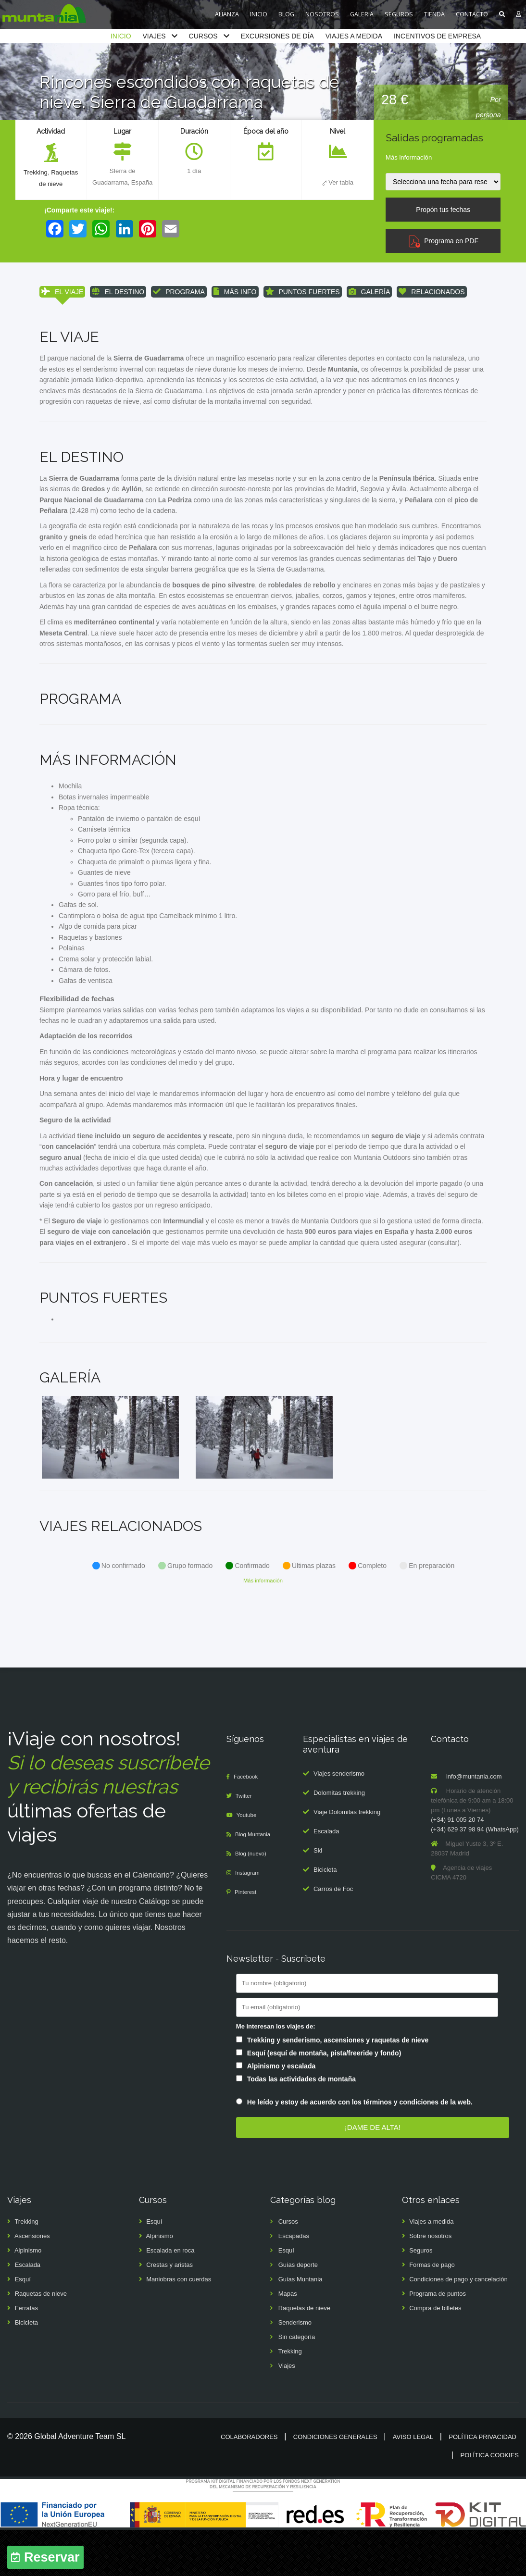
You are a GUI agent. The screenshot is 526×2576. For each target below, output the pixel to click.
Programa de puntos (437, 2339)
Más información (409, 157)
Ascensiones (32, 2282)
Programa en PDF (443, 241)
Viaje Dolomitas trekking (346, 1858)
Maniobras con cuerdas (178, 2325)
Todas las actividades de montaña (301, 2124)
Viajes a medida (431, 2267)
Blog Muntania (256, 1880)
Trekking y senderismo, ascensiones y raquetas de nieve (337, 2086)
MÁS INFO (235, 292)
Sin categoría (296, 2383)
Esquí (23, 2325)
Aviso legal (413, 2483)
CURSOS (203, 36)
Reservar (52, 2557)
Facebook (248, 1822)
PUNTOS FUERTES (302, 292)
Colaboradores (249, 2483)
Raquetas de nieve (41, 2339)
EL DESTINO (118, 292)
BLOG (286, 14)
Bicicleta (325, 1915)
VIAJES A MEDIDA (354, 36)
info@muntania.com (474, 1822)
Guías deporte (298, 2311)
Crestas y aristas (169, 2311)
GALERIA (362, 14)
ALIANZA (227, 14)
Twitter (246, 1841)
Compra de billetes (435, 2354)
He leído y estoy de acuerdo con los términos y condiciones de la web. (360, 2148)
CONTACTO (472, 14)
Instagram (249, 1918)
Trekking (34, 172)
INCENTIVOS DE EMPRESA (437, 36)
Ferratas (26, 2354)
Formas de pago (432, 2311)
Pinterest (247, 1937)
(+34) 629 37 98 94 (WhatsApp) (474, 1875)
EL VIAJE (62, 292)
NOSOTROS (322, 14)
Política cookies (490, 2501)
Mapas (287, 2339)
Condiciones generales (335, 2483)
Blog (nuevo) (253, 1899)
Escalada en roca (170, 2296)
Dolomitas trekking (339, 1838)
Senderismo (295, 2368)
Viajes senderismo (338, 1819)
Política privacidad (482, 2483)
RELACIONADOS (431, 292)
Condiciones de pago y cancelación (458, 2325)
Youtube (249, 1861)
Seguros (420, 2296)
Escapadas (293, 2282)
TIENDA (434, 14)
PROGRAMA (179, 292)
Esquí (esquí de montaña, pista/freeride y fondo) (324, 2099)
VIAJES (153, 36)
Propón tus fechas (443, 209)
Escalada (326, 1877)
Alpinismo (27, 2296)
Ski (317, 1896)
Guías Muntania (300, 2325)
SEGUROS (399, 14)
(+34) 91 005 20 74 (457, 1865)
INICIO (258, 14)
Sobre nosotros (430, 2282)
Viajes (286, 2411)
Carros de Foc (333, 1935)
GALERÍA (369, 292)
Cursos (288, 2267)
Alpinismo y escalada (281, 2112)
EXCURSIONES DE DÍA (276, 36)
